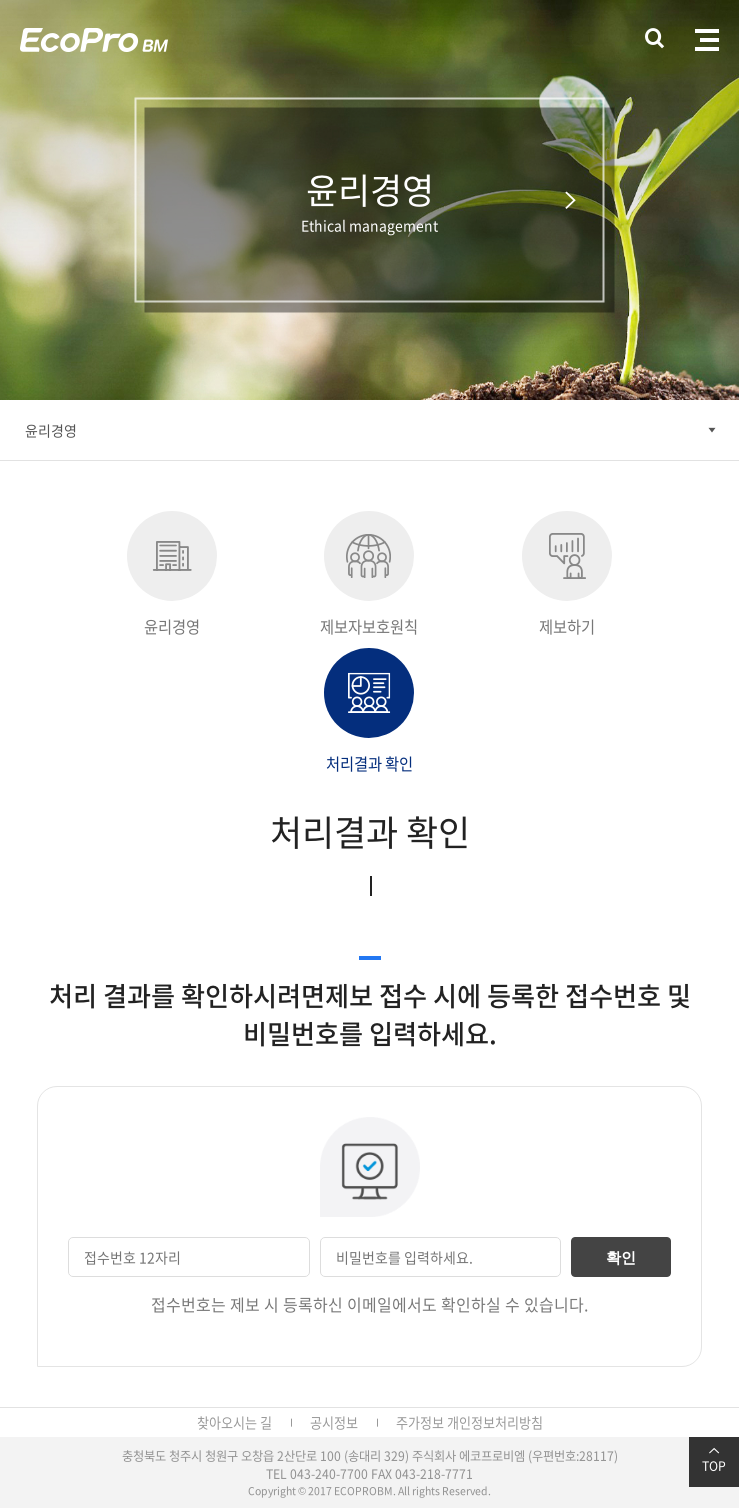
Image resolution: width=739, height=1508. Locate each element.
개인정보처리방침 (495, 1422)
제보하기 (567, 574)
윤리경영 (51, 430)
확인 (621, 1257)
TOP (714, 1460)
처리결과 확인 (369, 711)
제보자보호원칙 (369, 574)
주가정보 (420, 1422)
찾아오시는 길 (234, 1422)
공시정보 (334, 1422)
